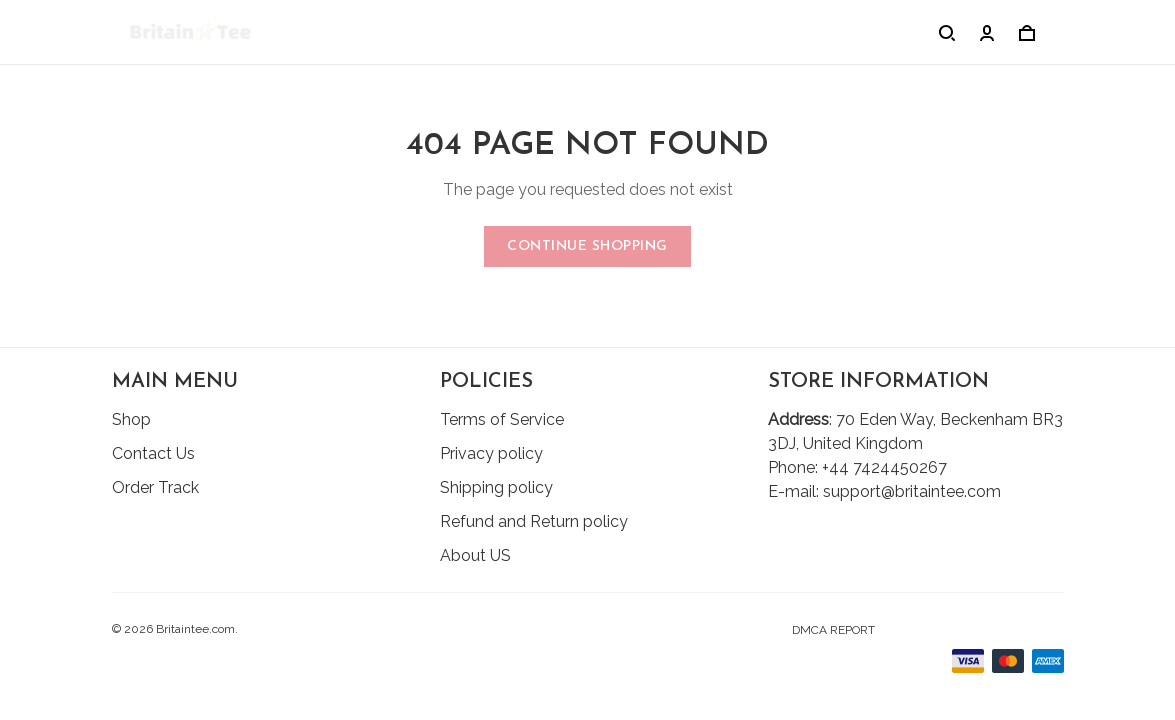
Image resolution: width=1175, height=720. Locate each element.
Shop (131, 419)
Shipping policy (496, 487)
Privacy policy (491, 453)
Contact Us (153, 453)
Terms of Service (502, 419)
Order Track (155, 487)
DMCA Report (833, 630)
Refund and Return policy (534, 521)
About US (475, 555)
